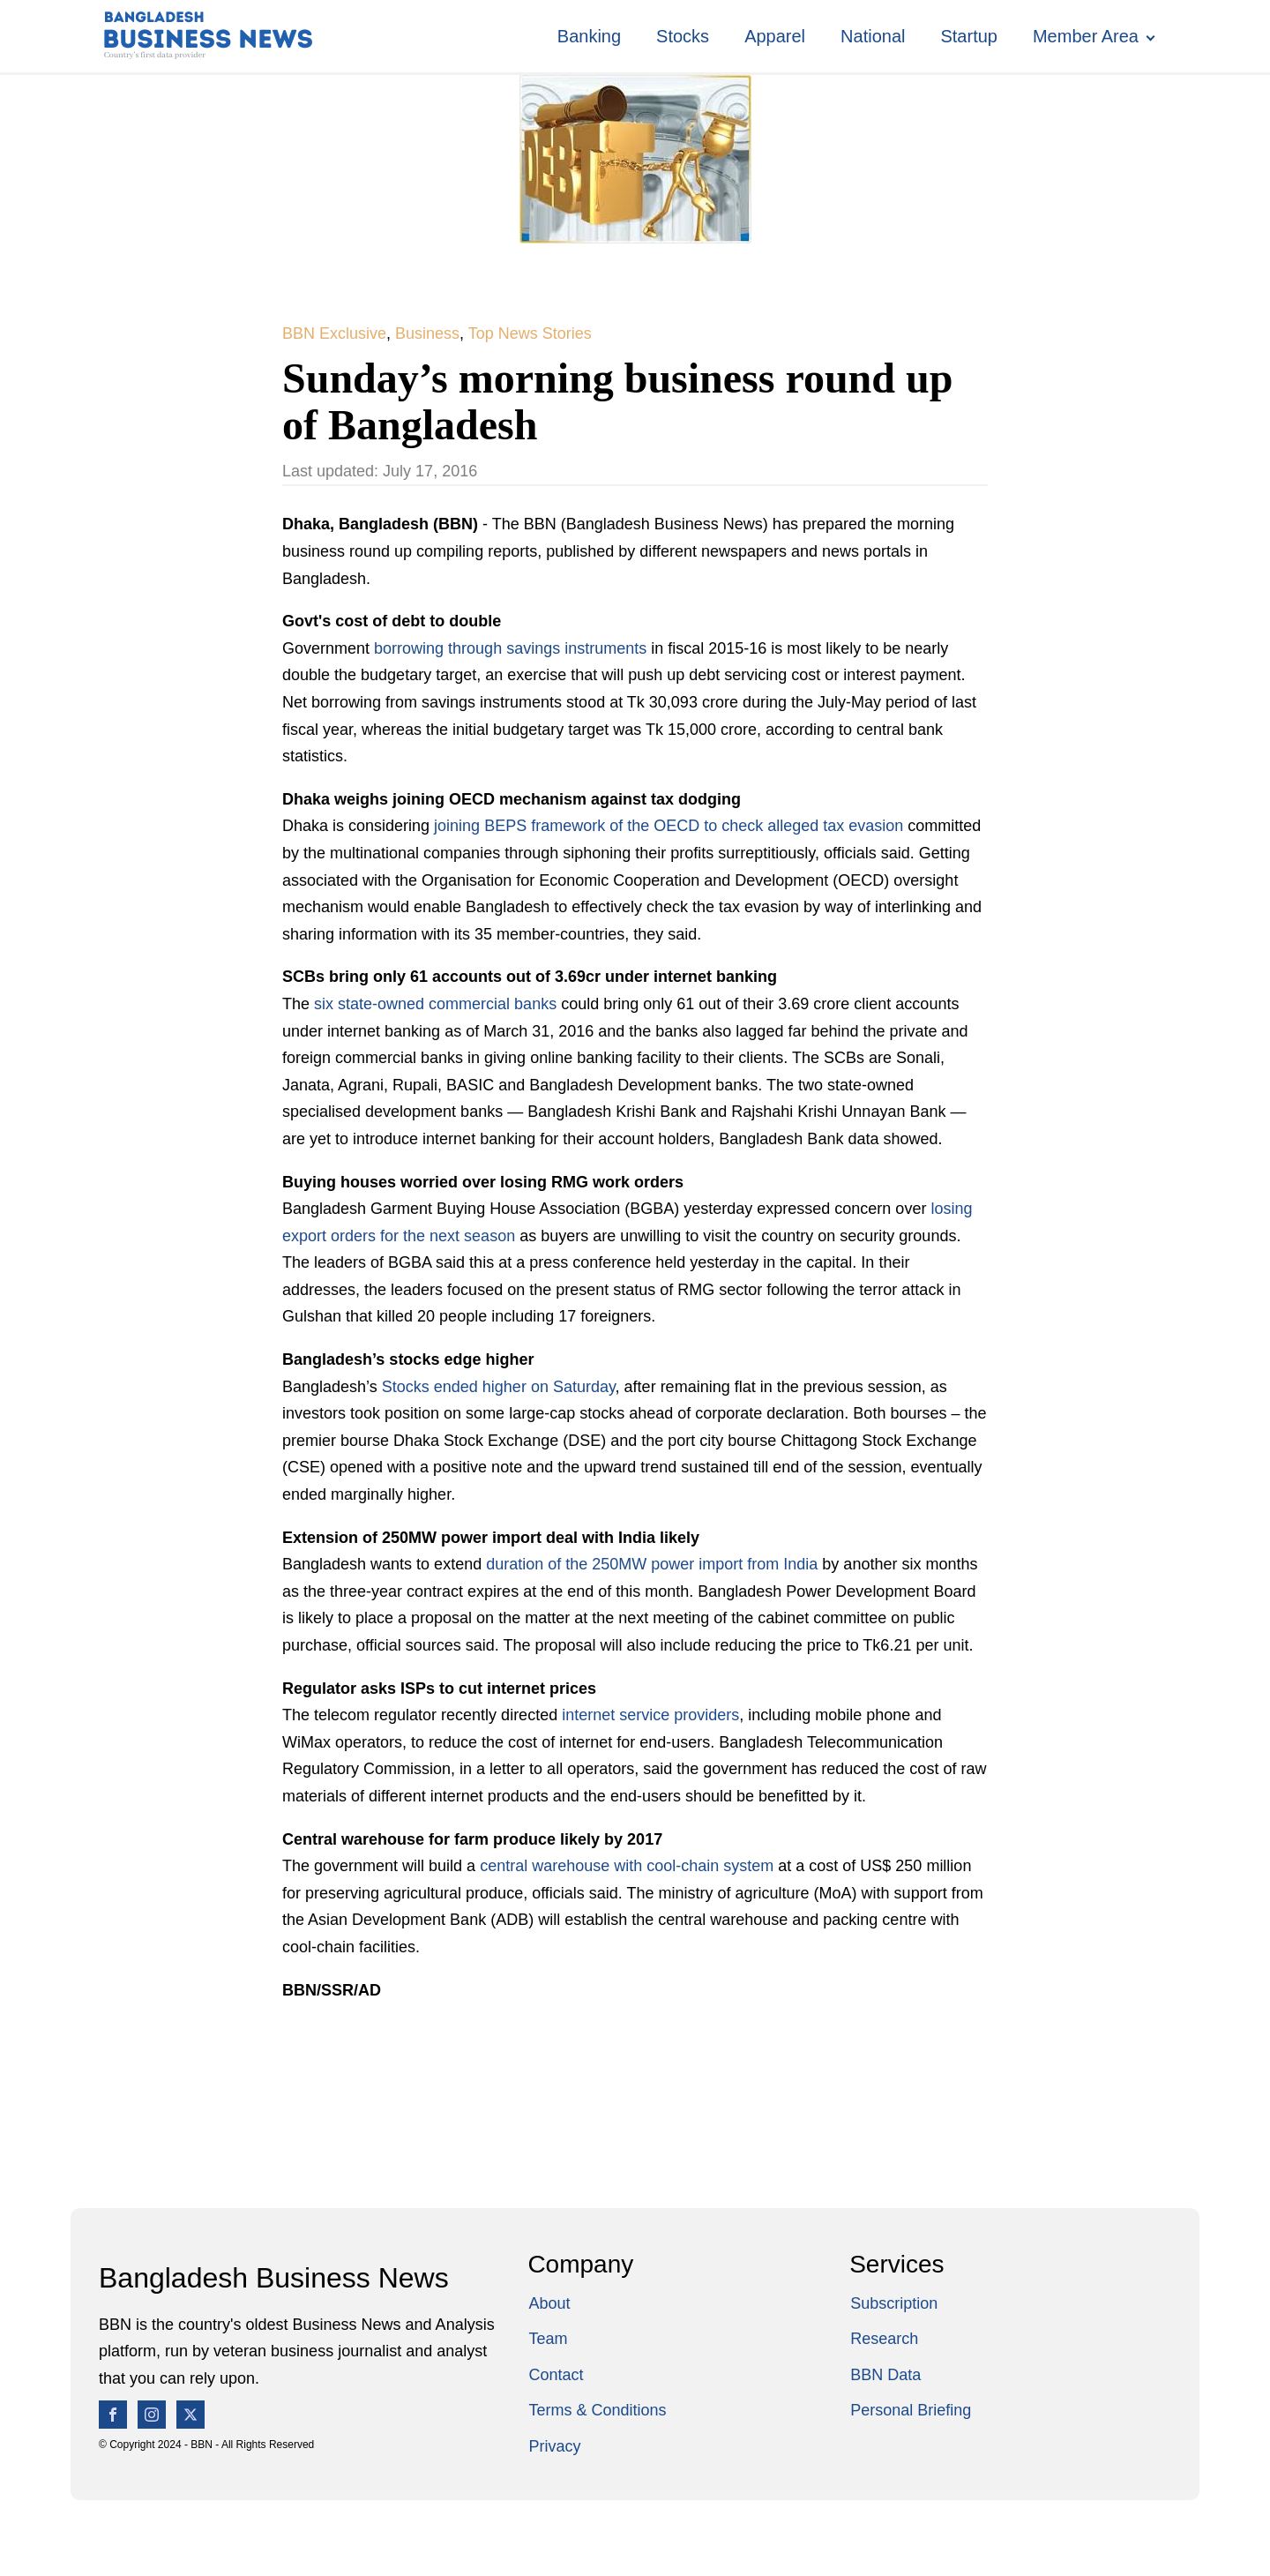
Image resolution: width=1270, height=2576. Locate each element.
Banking (589, 36)
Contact (555, 2375)
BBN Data (885, 2375)
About (549, 2303)
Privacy (554, 2446)
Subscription (894, 2303)
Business (427, 333)
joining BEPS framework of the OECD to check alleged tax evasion (668, 826)
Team (547, 2339)
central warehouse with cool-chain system (629, 1866)
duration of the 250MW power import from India (654, 1564)
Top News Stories (530, 333)
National (872, 36)
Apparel (774, 36)
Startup (968, 36)
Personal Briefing (910, 2410)
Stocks (682, 36)
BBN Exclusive (334, 333)
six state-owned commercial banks (437, 1004)
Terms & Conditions (597, 2410)
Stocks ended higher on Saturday (499, 1387)
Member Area (1086, 36)
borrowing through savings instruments (510, 648)
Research (884, 2339)
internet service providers (650, 1715)
